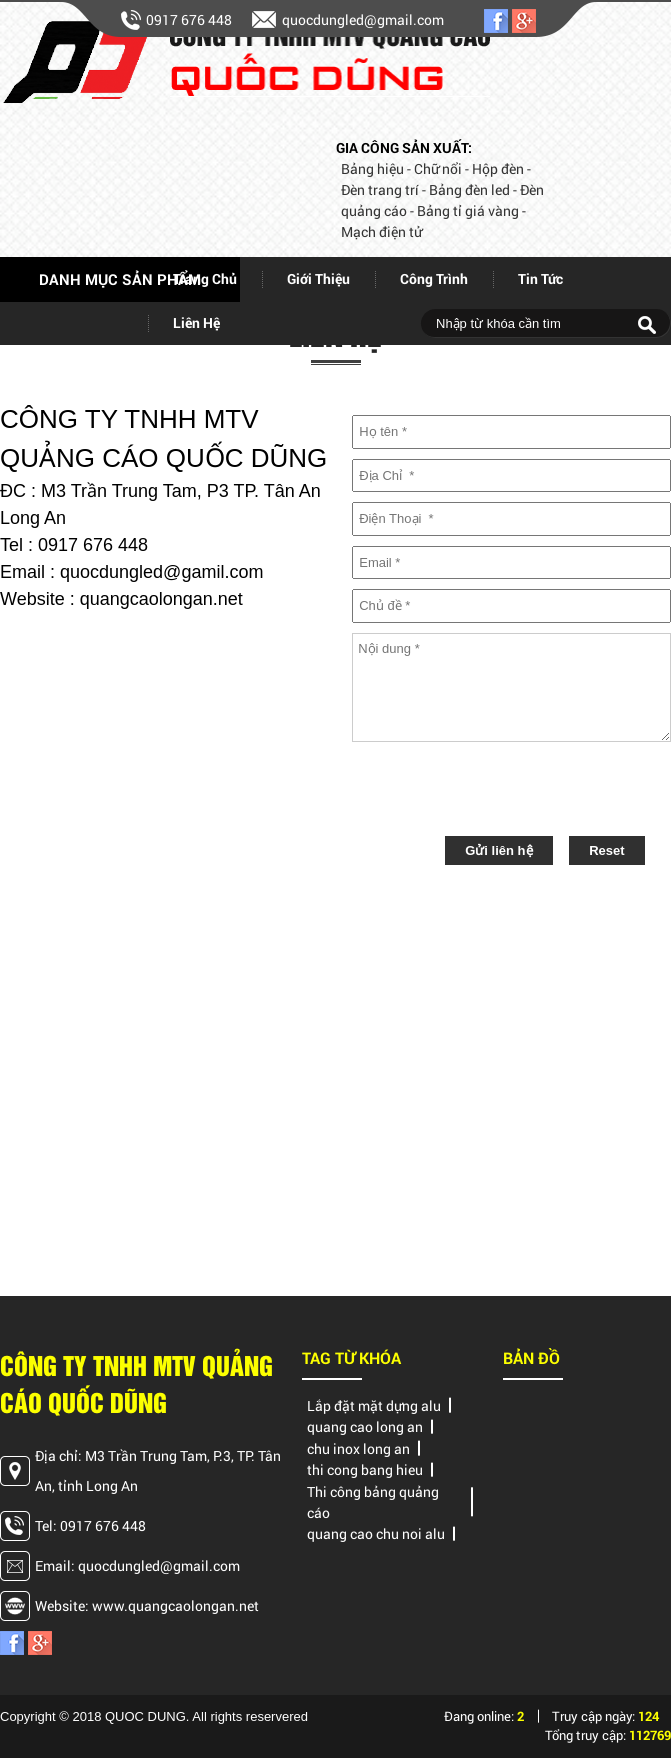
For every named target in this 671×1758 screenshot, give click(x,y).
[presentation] (504, 792)
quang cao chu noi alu (376, 1533)
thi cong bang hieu (365, 1469)
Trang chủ (205, 278)
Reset (606, 850)
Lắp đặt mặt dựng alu (374, 1405)
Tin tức (540, 278)
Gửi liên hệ (498, 850)
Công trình (434, 278)
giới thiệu (318, 278)
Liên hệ (196, 322)
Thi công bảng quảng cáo (373, 1502)
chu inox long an (358, 1448)
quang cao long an (365, 1426)
